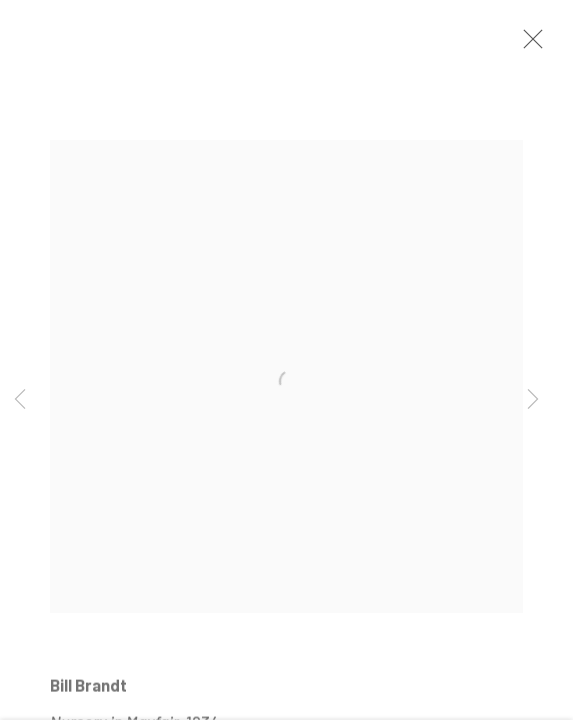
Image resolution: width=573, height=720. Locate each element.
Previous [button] (20, 400)
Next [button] (533, 400)
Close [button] (528, 45)
